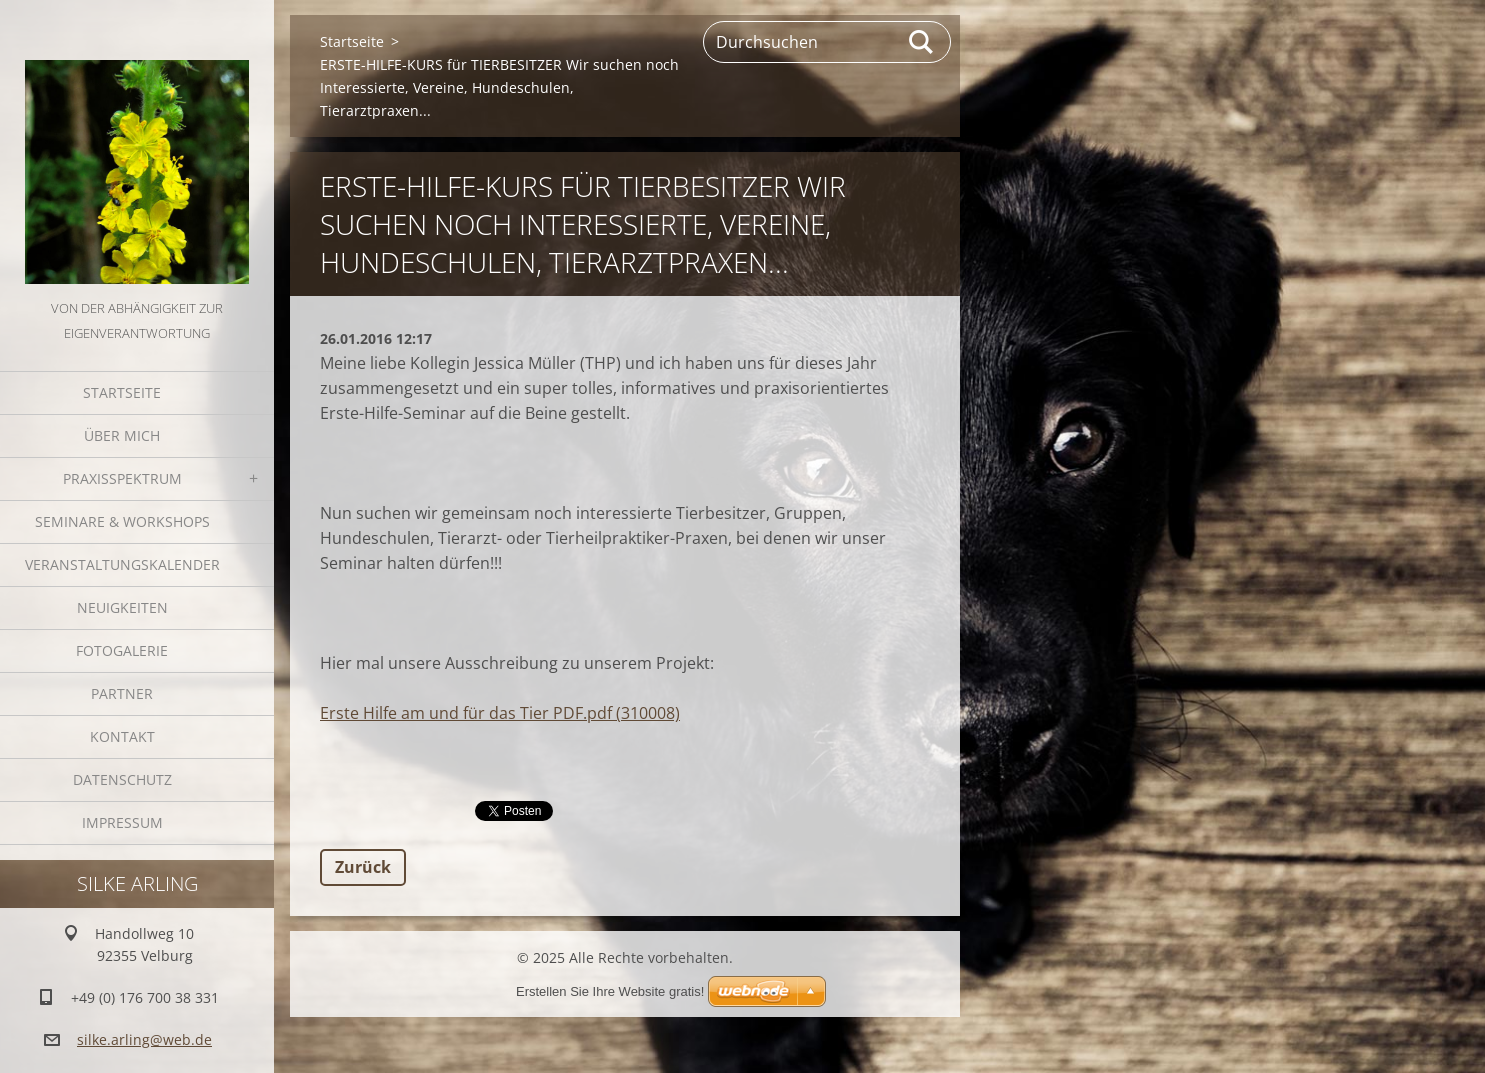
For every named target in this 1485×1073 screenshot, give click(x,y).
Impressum (122, 822)
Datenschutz (122, 779)
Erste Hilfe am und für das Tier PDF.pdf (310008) (500, 713)
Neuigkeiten (122, 607)
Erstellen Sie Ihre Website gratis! (610, 991)
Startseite (122, 392)
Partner (122, 693)
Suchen (922, 42)
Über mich (122, 435)
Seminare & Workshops (122, 521)
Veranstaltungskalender (122, 564)
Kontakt (122, 736)
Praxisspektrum (122, 478)
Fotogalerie (122, 650)
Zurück (363, 867)
